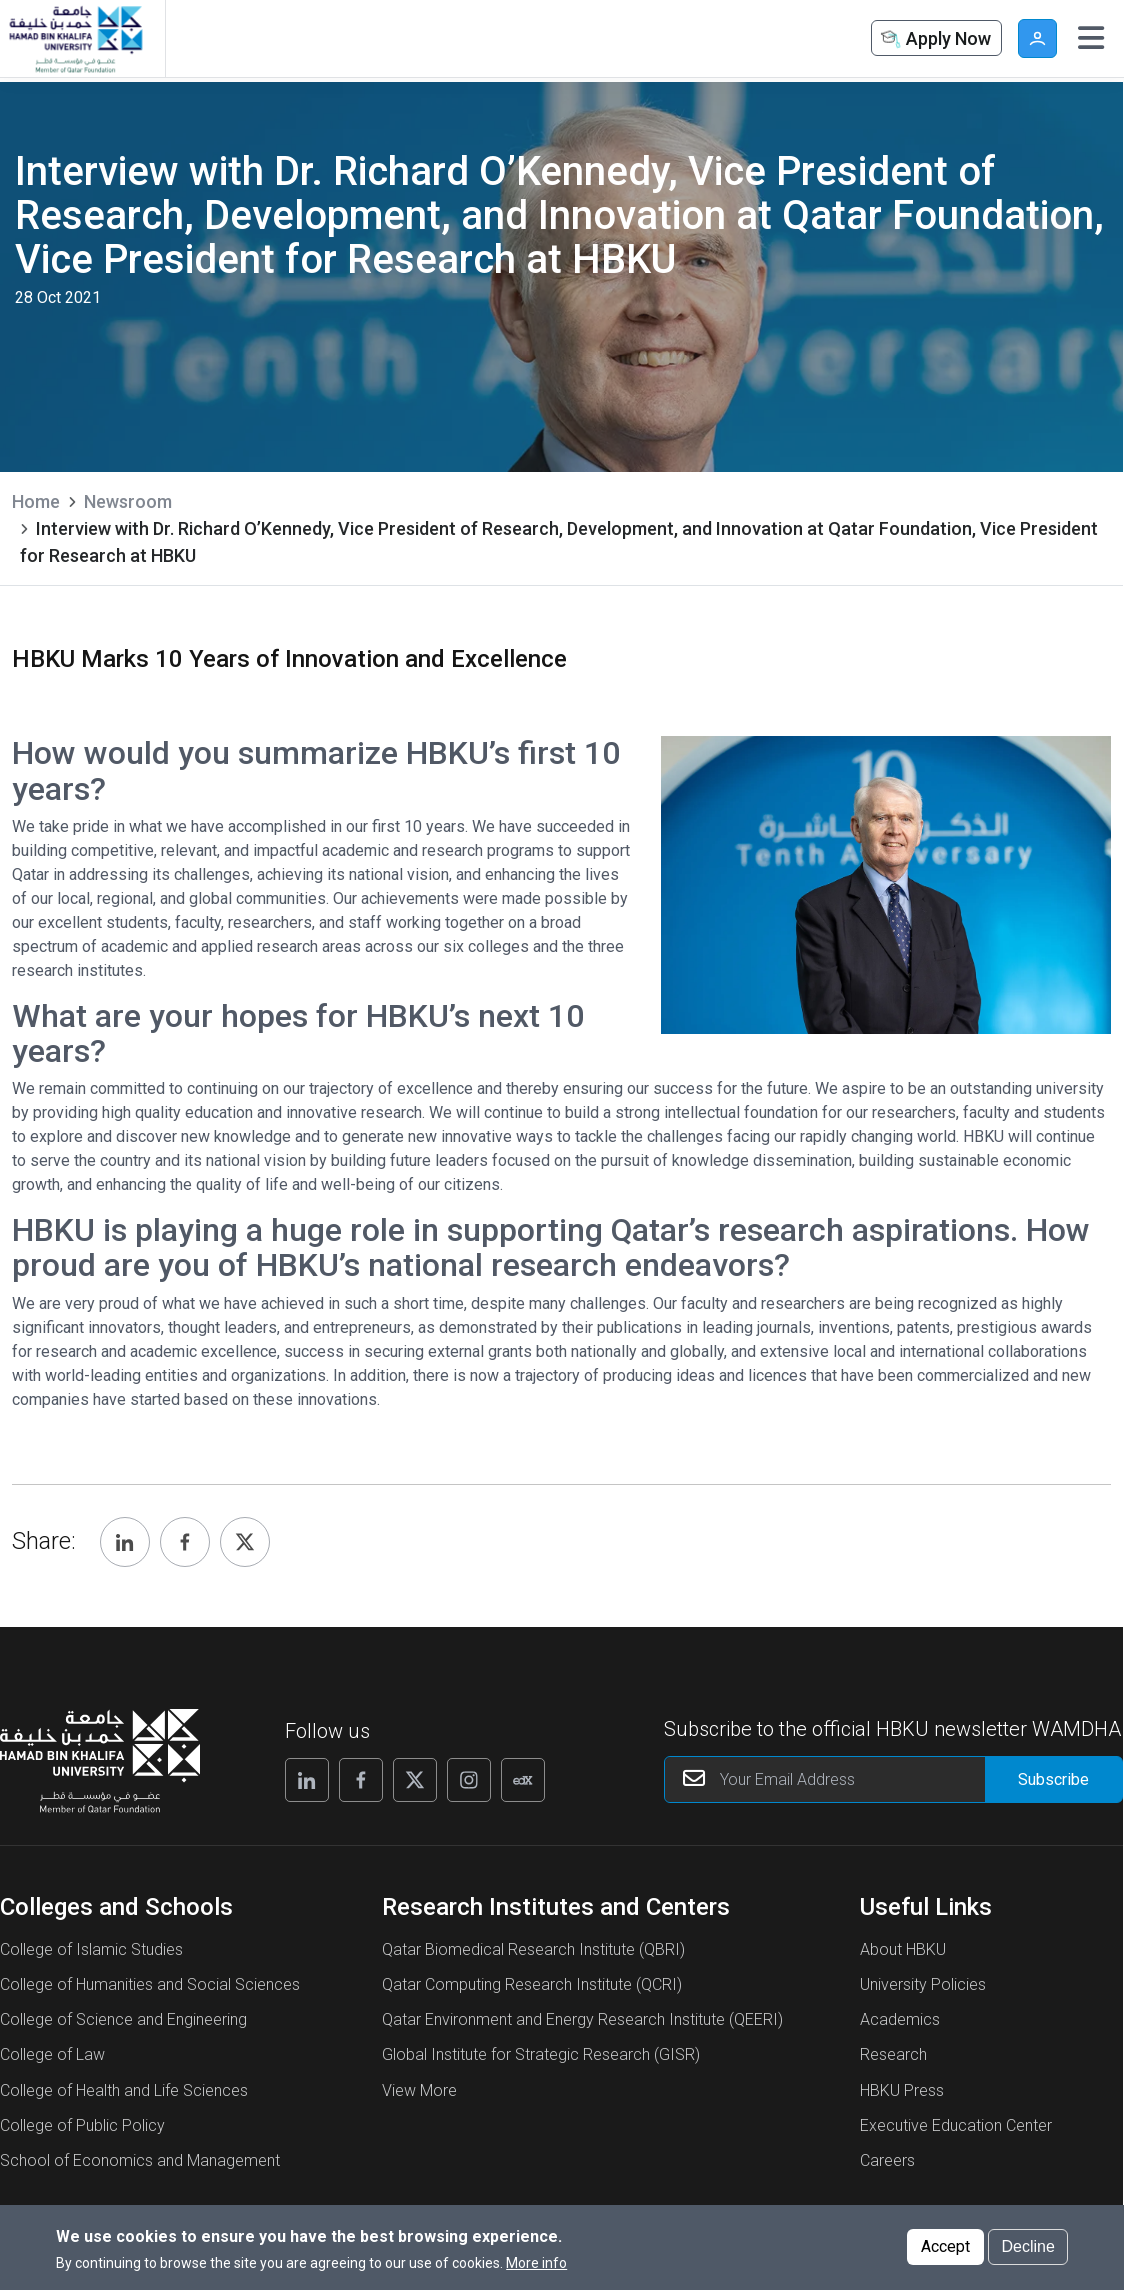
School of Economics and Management (140, 2160)
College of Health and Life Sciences (124, 2090)
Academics (900, 2019)
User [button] (1037, 38)
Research (893, 2054)
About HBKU (903, 1949)
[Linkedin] (307, 1780)
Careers (887, 2160)
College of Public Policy (82, 2125)
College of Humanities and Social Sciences (150, 1984)
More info (536, 2263)
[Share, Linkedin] (125, 1542)
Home (36, 501)
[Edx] (523, 1780)
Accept (945, 2246)
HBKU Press (902, 2090)
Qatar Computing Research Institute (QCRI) (532, 1984)
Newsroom (128, 501)
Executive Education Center (956, 2125)
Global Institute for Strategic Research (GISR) (541, 2054)
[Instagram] (469, 1780)
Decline (1027, 2246)
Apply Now (934, 39)
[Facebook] (361, 1780)
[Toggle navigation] (1091, 38)
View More (419, 2090)
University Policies (923, 1984)
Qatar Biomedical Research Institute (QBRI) (533, 1949)
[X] (415, 1780)
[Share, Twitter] (245, 1542)
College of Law (52, 2054)
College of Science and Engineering (123, 2019)
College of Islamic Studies (91, 1949)
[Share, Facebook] (185, 1542)
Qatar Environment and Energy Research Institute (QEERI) (582, 2019)
